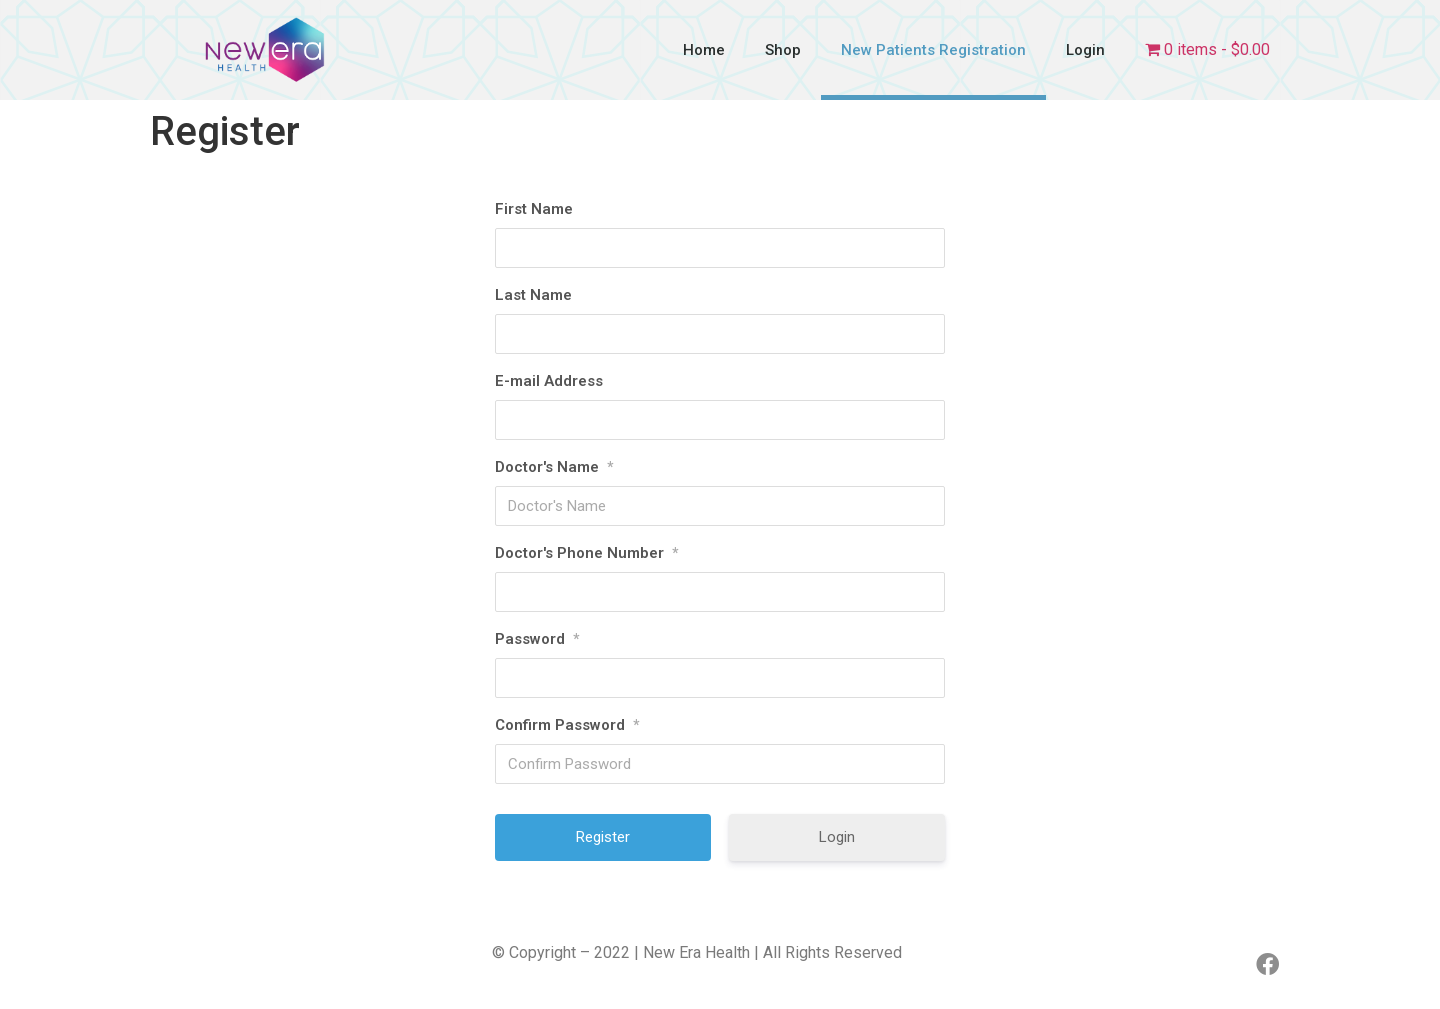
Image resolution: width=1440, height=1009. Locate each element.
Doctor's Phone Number (586, 553)
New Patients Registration (933, 50)
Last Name (533, 295)
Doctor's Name (554, 467)
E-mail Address (549, 381)
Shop (783, 50)
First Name (534, 209)
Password (537, 639)
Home (704, 50)
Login (1085, 50)
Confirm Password (567, 725)
